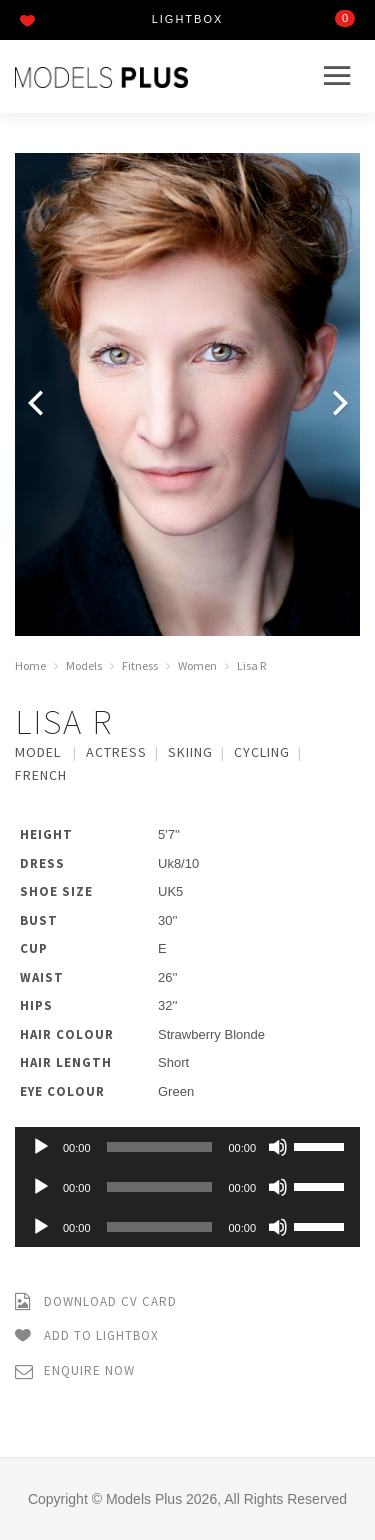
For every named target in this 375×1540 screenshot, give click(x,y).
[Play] (41, 1147)
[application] (187, 1147)
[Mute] (278, 1147)
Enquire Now (75, 1371)
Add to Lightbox (87, 1336)
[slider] (160, 1147)
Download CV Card (96, 1302)
